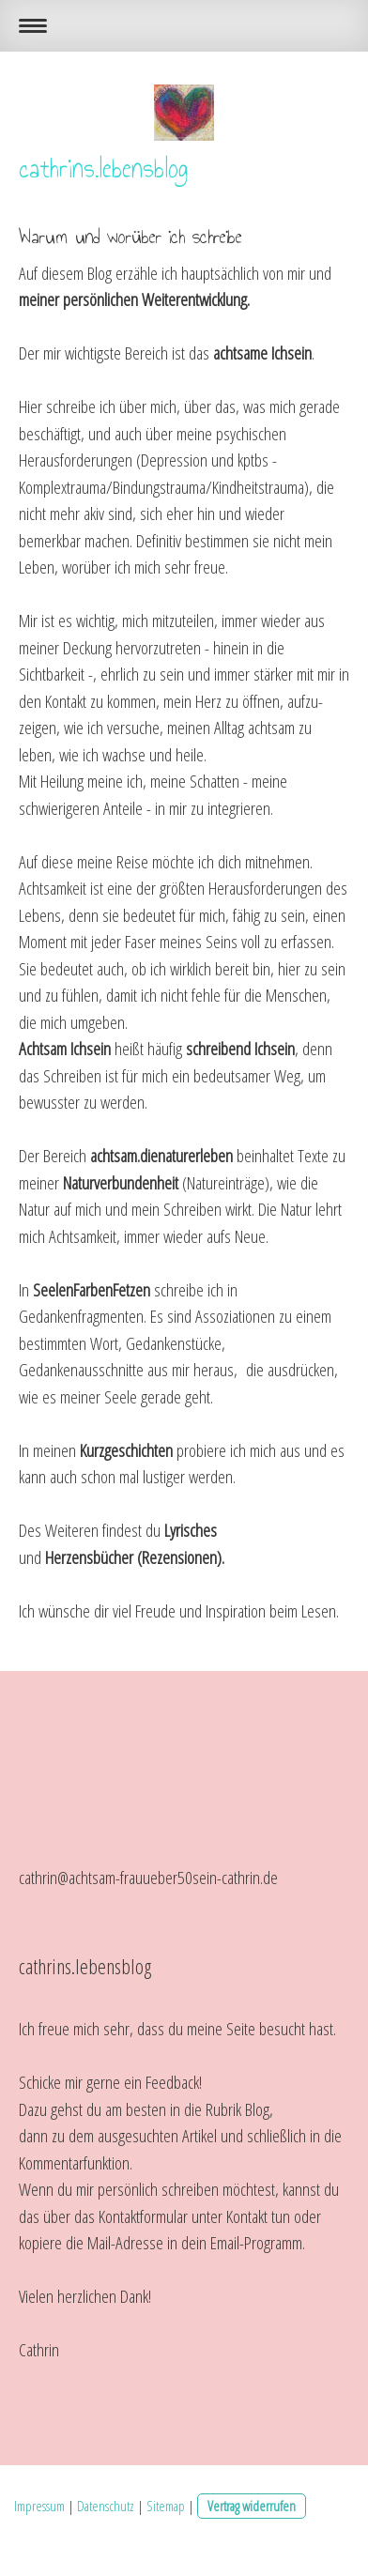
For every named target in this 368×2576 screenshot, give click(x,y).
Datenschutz (105, 2505)
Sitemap (165, 2505)
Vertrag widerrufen (251, 2505)
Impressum (39, 2505)
